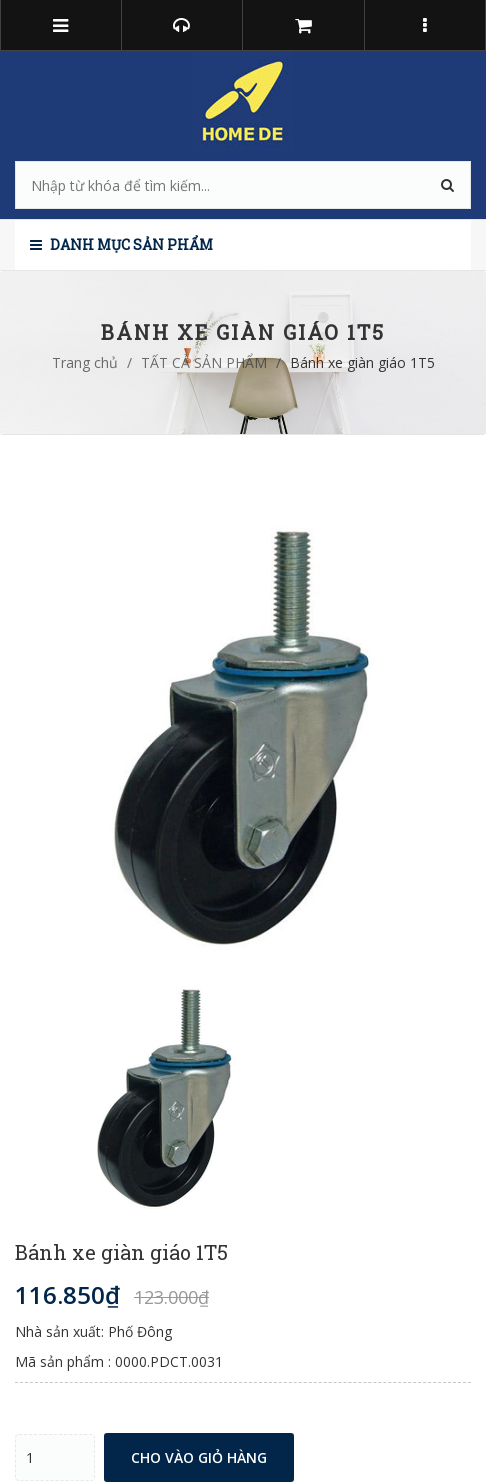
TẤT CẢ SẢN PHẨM (204, 362)
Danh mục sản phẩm (121, 244)
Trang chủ (85, 362)
